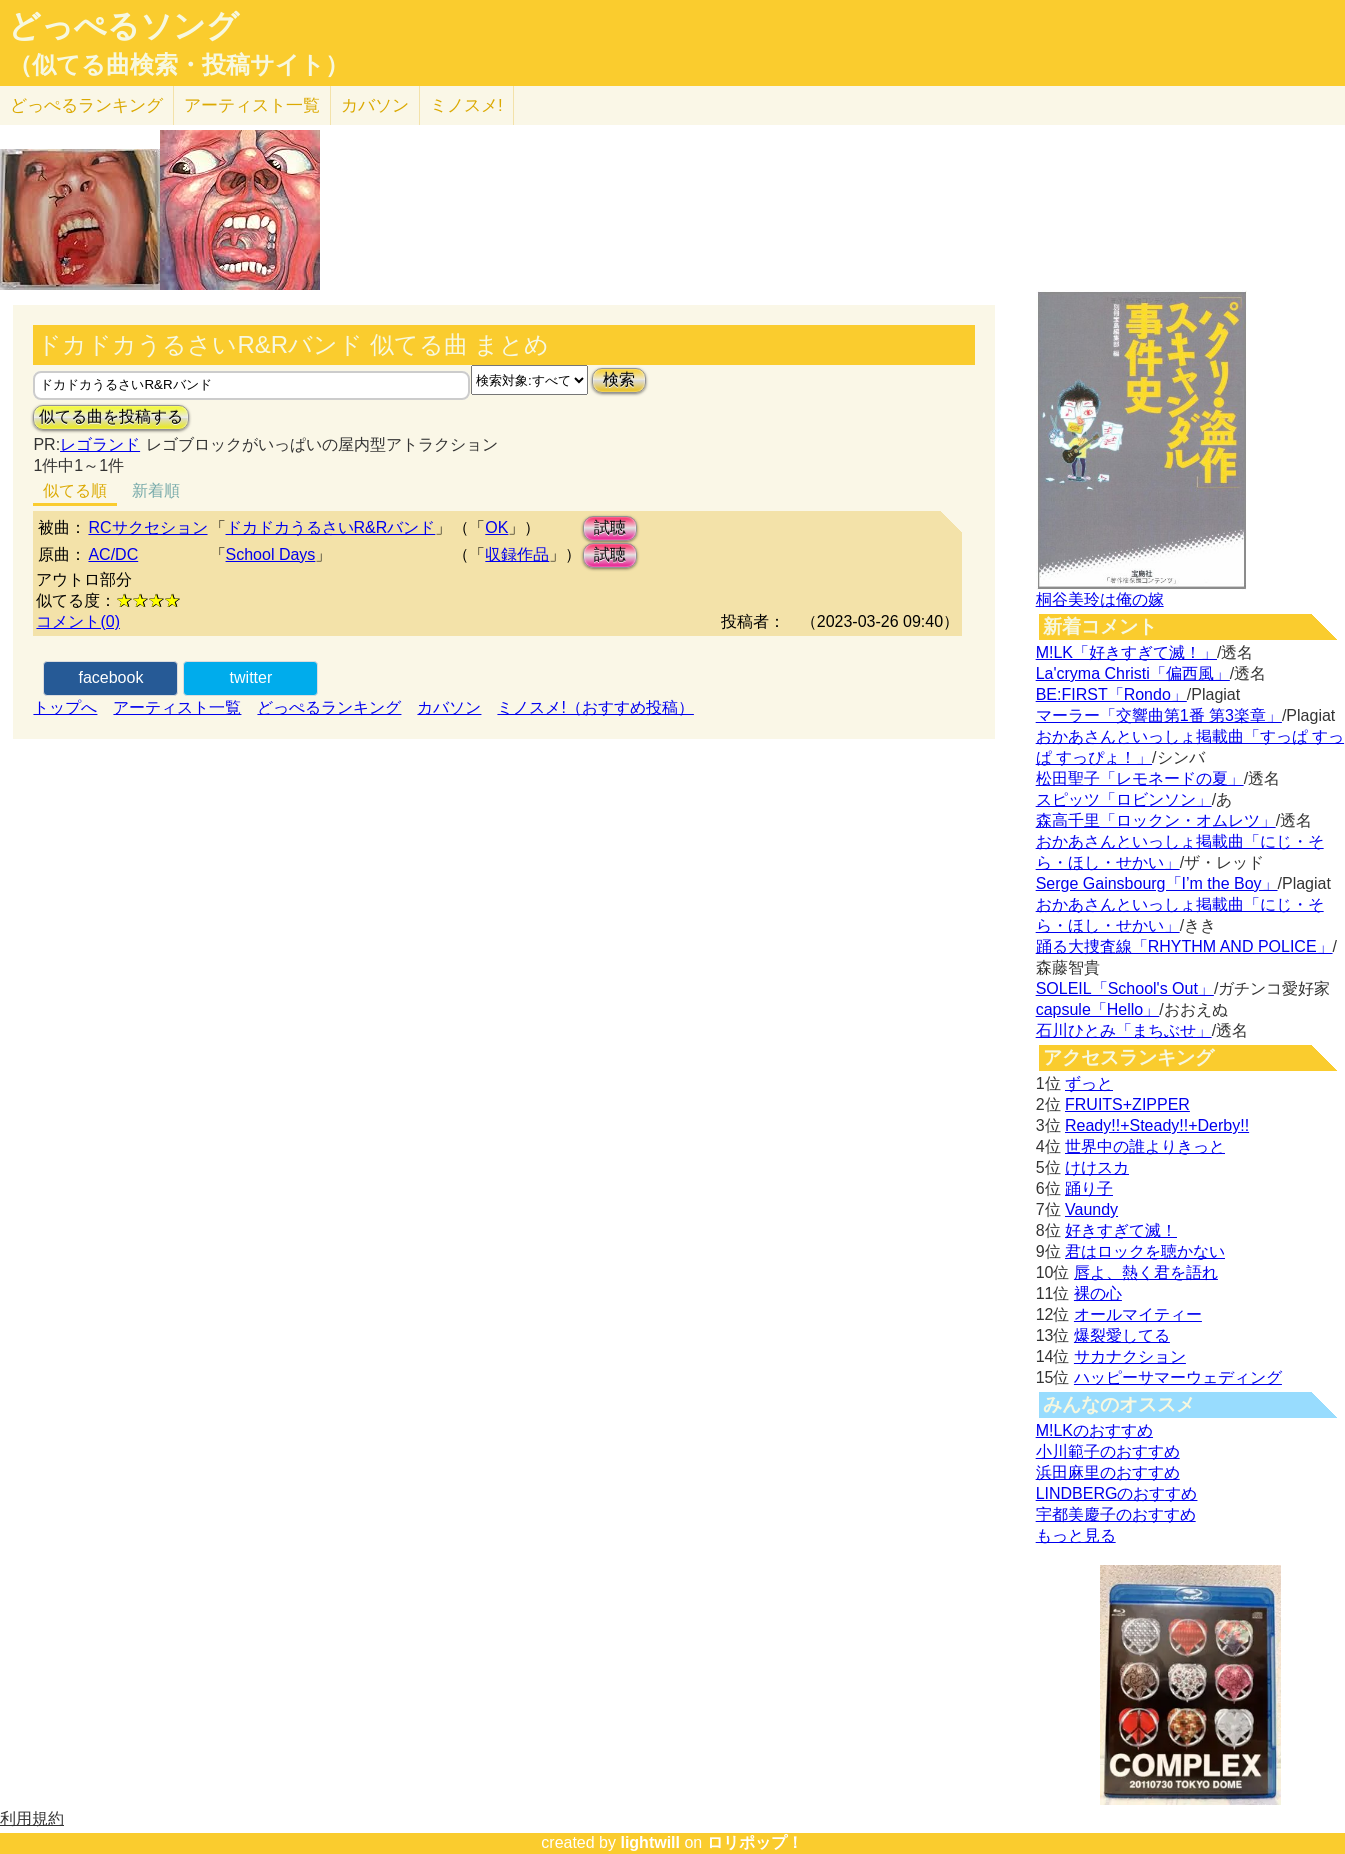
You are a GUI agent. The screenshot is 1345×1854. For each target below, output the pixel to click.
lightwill (650, 1842)
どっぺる (86, 105)
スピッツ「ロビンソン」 (1124, 799)
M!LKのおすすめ (1094, 1430)
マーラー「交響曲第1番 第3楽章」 (1159, 715)
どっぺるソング (123, 26)
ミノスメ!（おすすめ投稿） (595, 707)
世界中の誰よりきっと (1145, 1146)
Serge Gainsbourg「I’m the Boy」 (1157, 883)
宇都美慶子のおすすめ (1116, 1514)
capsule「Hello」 (1098, 1009)
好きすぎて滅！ (1121, 1230)
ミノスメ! (466, 105)
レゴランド (100, 444)
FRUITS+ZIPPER (1127, 1104)
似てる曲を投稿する (111, 416)
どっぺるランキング (329, 707)
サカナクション (1130, 1356)
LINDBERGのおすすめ (1117, 1493)
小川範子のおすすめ (1108, 1451)
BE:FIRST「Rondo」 (1111, 694)
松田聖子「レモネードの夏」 (1140, 778)
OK (496, 527)
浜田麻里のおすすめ (1108, 1472)
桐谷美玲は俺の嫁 (1100, 599)
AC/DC (113, 554)
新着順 (156, 490)
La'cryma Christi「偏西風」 (1133, 673)
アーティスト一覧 (177, 707)
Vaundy (1091, 1209)
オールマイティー (1138, 1314)
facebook (110, 677)
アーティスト (252, 105)
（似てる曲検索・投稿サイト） (178, 65)
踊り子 (1089, 1188)
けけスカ (1097, 1167)
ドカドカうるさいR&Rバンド (331, 527)
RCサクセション (147, 527)
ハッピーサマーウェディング (1178, 1377)
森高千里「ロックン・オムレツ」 (1156, 820)
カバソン (375, 105)
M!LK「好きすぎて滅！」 (1126, 652)
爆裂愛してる (1122, 1335)
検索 (619, 379)
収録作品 (517, 554)
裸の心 (1098, 1293)
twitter (251, 677)
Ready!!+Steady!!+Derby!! (1157, 1125)
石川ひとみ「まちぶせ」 (1124, 1030)
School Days (271, 554)
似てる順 (75, 490)
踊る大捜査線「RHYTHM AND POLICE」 (1184, 946)
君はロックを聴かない (1145, 1251)
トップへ (65, 707)
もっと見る (1076, 1535)
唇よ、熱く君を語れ (1146, 1272)
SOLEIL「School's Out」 (1125, 988)
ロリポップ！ (755, 1842)
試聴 (610, 527)
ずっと (1089, 1083)
